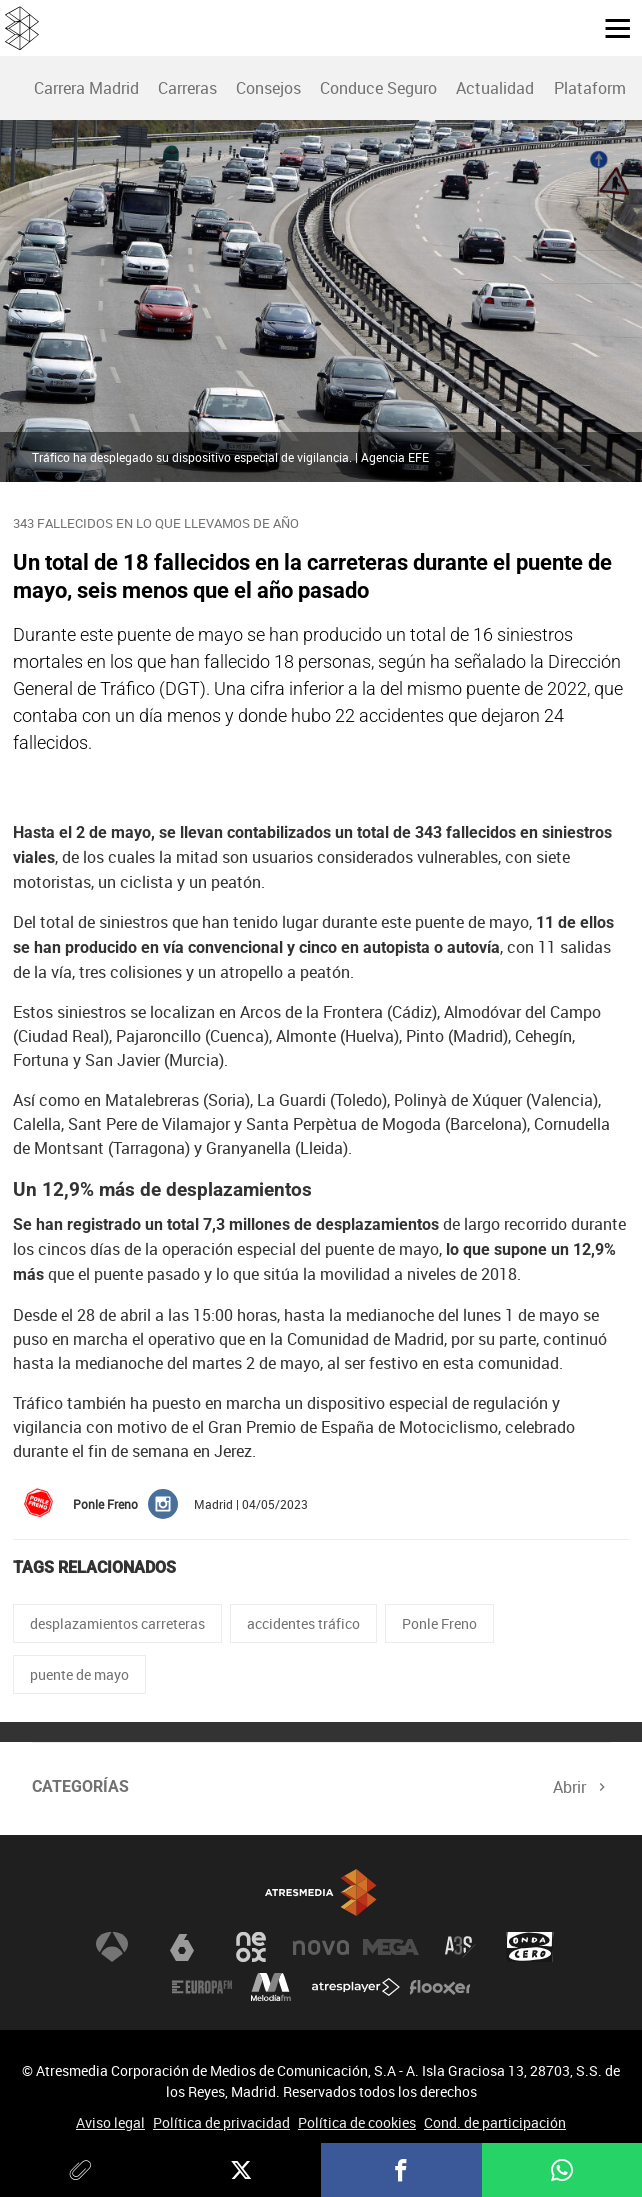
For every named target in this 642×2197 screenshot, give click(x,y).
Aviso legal (110, 2122)
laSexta (182, 1947)
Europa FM (202, 1987)
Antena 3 (112, 1947)
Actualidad (495, 88)
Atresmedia (321, 1892)
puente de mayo (79, 1674)
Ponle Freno (439, 1623)
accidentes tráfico (303, 1623)
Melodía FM (271, 1987)
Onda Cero (530, 1947)
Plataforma (594, 88)
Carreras (187, 88)
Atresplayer (356, 1987)
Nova (321, 1947)
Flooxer (440, 1987)
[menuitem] (86, 88)
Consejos (268, 88)
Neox (251, 1947)
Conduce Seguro (378, 88)
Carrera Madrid (86, 88)
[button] (610, 27)
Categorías (80, 1786)
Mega (391, 1947)
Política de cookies (357, 2122)
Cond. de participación (495, 2122)
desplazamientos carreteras (117, 1623)
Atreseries (460, 1947)
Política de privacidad (221, 2122)
